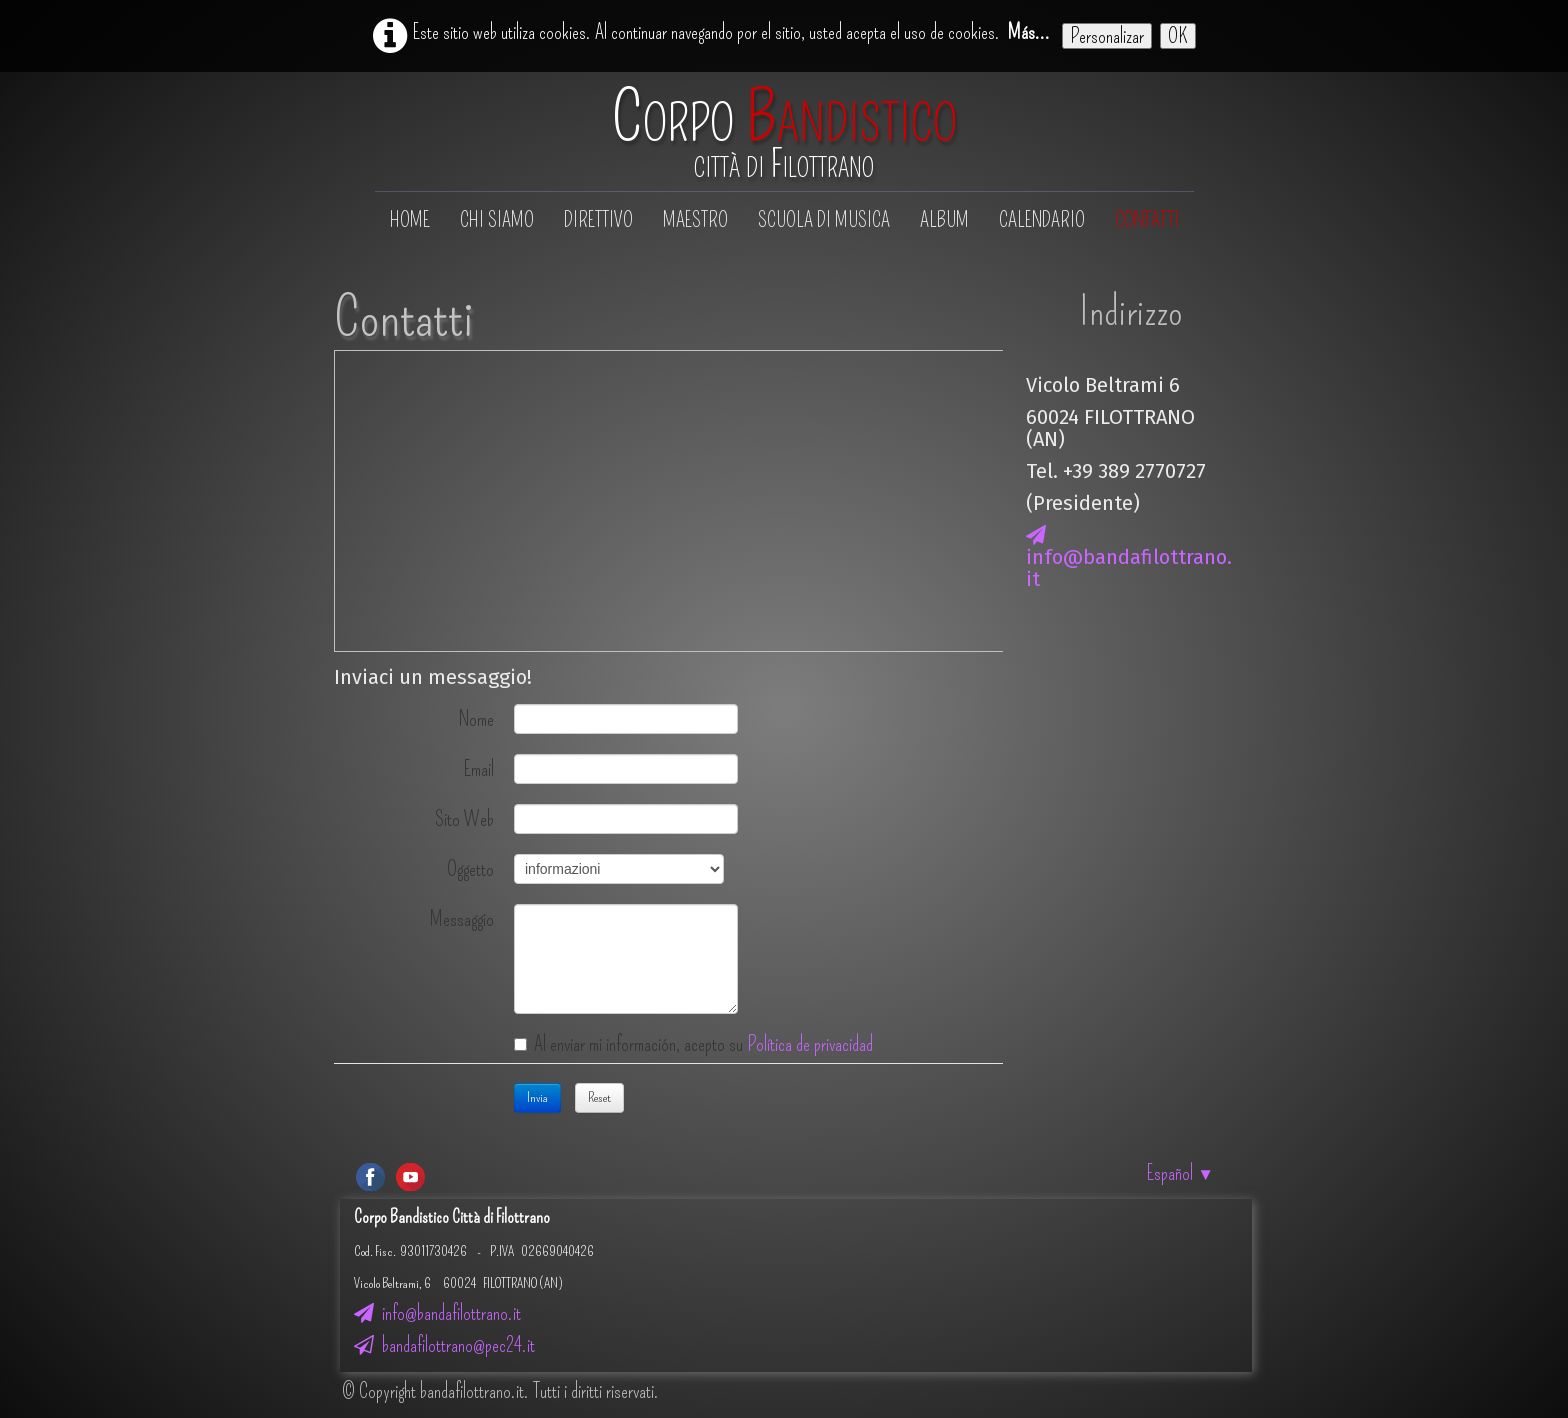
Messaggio (462, 918)
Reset (599, 1097)
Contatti (1147, 220)
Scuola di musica (824, 220)
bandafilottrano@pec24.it (444, 1345)
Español (1180, 1173)
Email (479, 768)
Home (410, 220)
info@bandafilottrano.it (1129, 558)
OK (1178, 36)
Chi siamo (497, 220)
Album (944, 220)
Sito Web (464, 818)
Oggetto (470, 868)
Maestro (695, 220)
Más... (1029, 32)
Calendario (1042, 220)
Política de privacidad (810, 1044)
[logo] (784, 133)
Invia (537, 1097)
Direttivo (598, 220)
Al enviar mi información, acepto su (693, 1044)
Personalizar (1107, 36)
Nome (476, 718)
